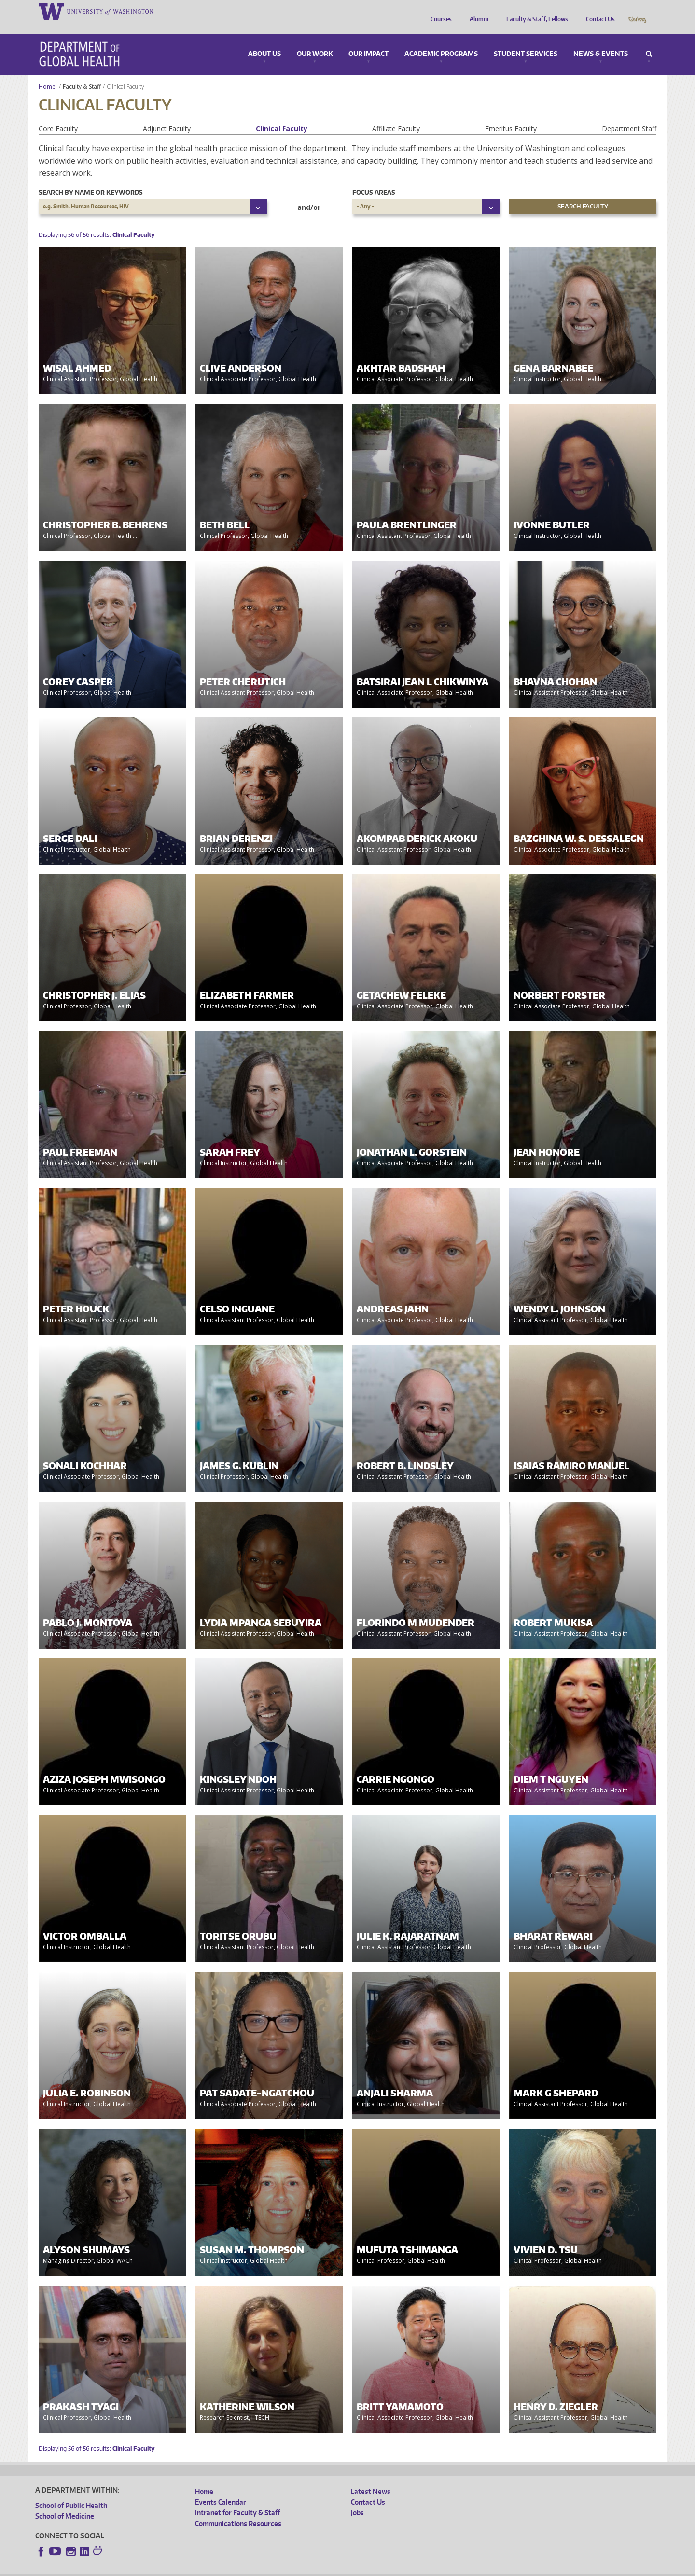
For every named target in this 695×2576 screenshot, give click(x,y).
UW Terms (202, 2568)
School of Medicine (64, 2502)
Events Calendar (220, 2488)
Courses (438, 11)
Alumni (476, 11)
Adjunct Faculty (167, 115)
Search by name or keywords (91, 179)
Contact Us (598, 11)
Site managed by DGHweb (259, 2568)
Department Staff (629, 115)
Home (47, 73)
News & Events (600, 40)
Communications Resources (238, 2510)
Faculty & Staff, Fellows (535, 11)
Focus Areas (373, 179)
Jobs (357, 2499)
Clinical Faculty (281, 115)
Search (648, 40)
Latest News (370, 2478)
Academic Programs (441, 40)
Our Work (315, 40)
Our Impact (368, 40)
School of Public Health (71, 2492)
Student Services (525, 40)
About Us (264, 40)
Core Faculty (58, 115)
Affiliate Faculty (396, 115)
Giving (636, 11)
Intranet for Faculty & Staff (237, 2499)
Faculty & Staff (82, 73)
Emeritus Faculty (511, 115)
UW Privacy (163, 2568)
